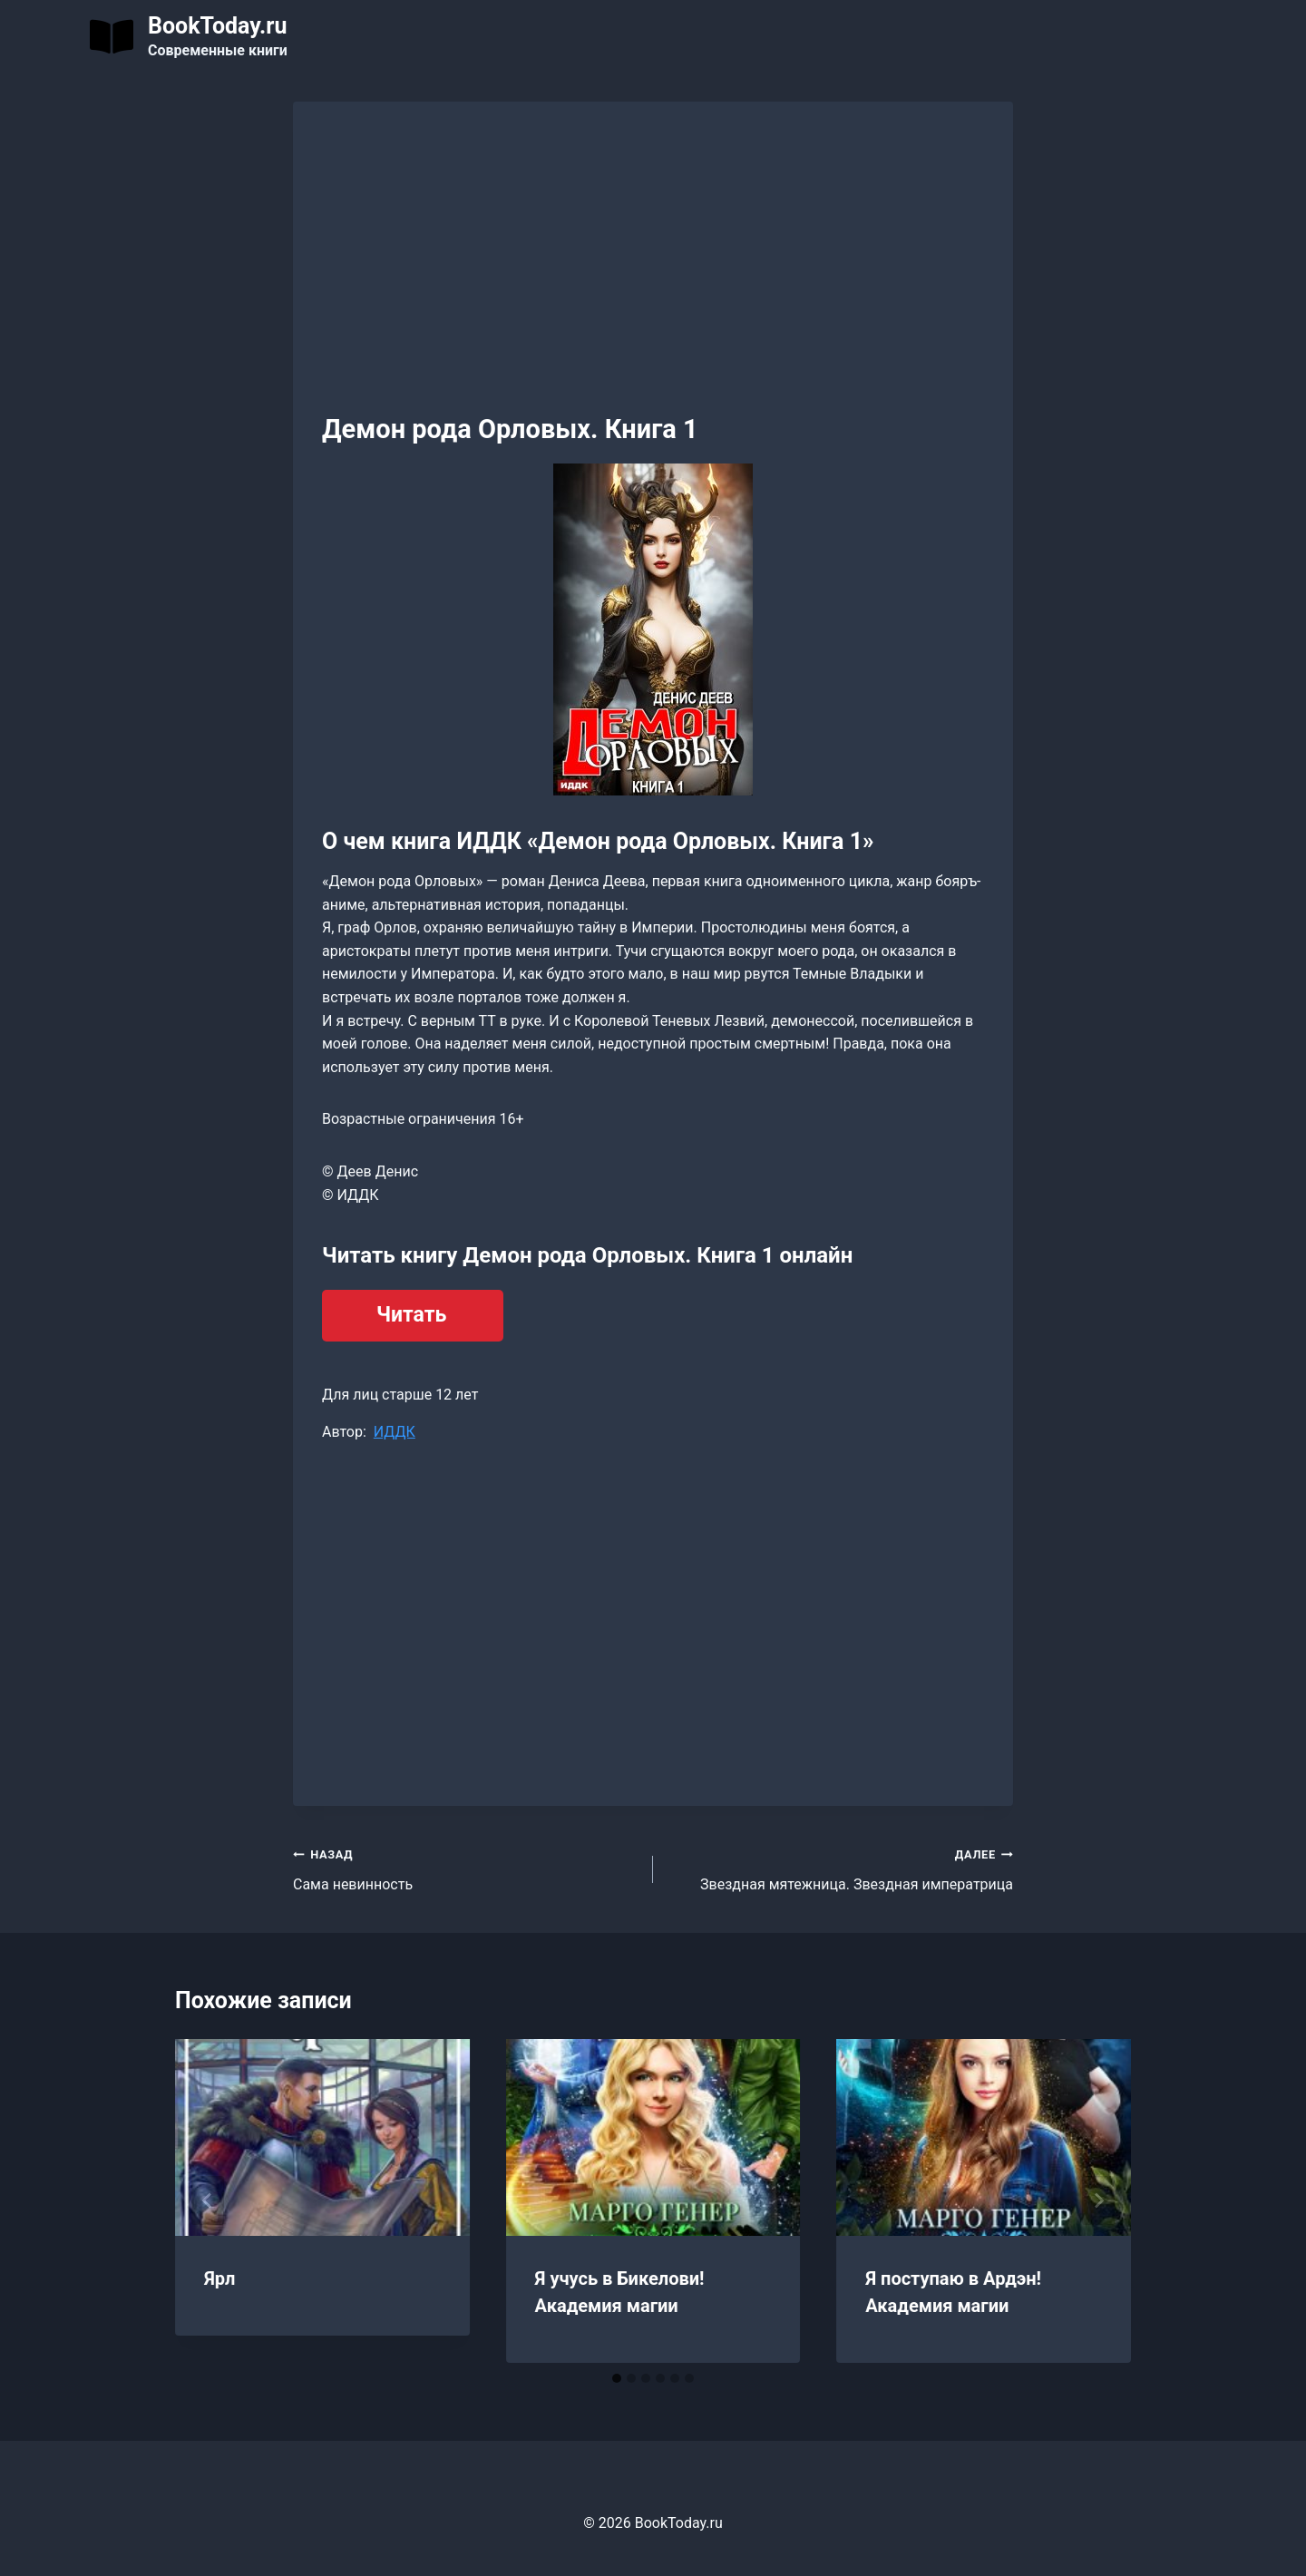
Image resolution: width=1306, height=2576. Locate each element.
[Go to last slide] (207, 2200)
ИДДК (394, 1431)
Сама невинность (465, 1867)
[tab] (616, 2378)
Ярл (219, 2278)
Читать (411, 1315)
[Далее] (1098, 2200)
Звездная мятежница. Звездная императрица (840, 1867)
